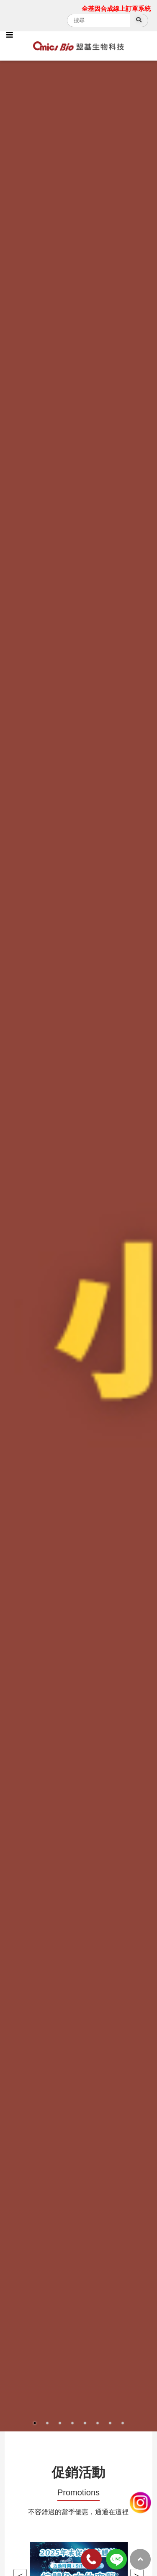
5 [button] (85, 2423)
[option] (78, 1245)
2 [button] (47, 2423)
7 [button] (110, 2423)
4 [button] (72, 2423)
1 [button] (35, 2423)
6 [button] (97, 2423)
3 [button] (60, 2423)
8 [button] (122, 2423)
